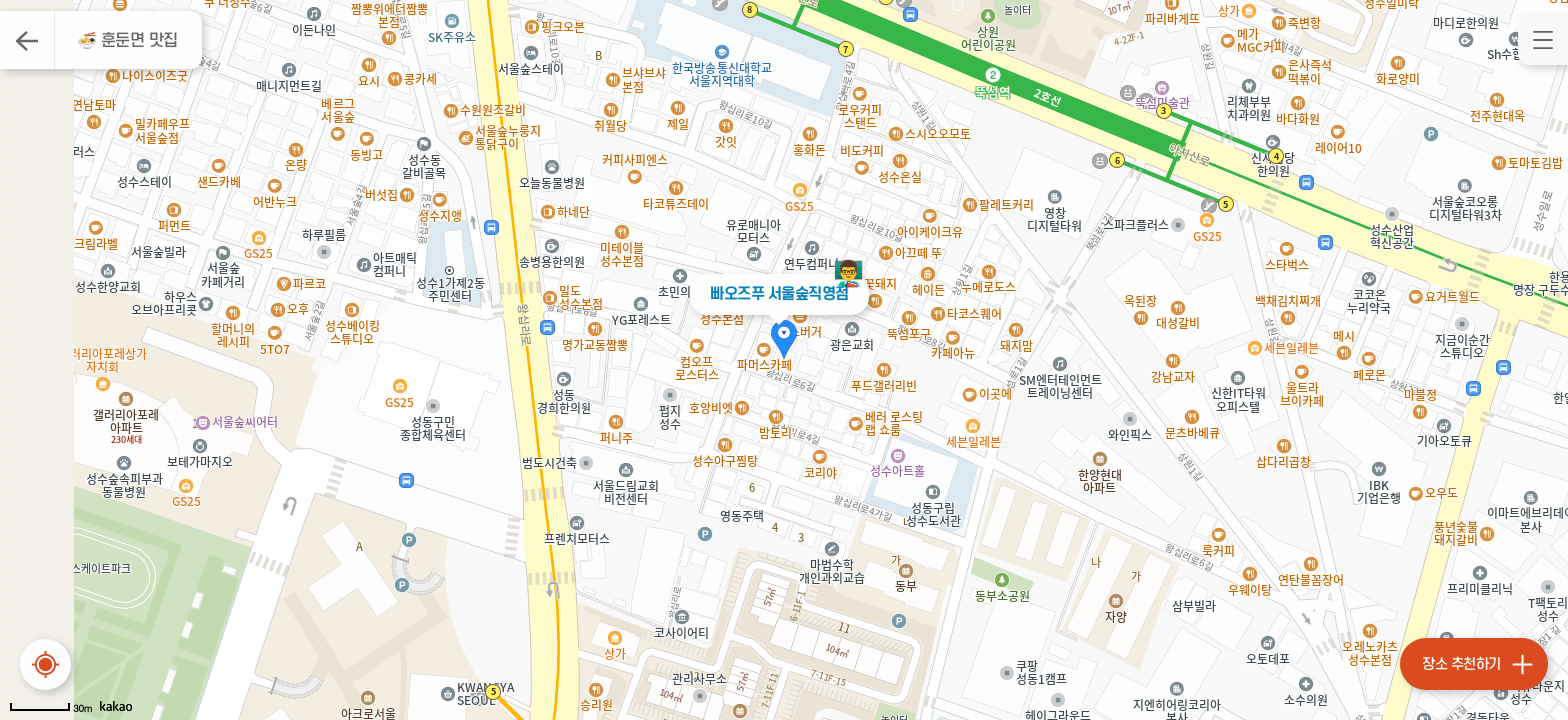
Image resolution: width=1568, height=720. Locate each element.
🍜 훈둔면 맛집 (127, 41)
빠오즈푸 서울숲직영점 (779, 294)
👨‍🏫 (848, 273)
